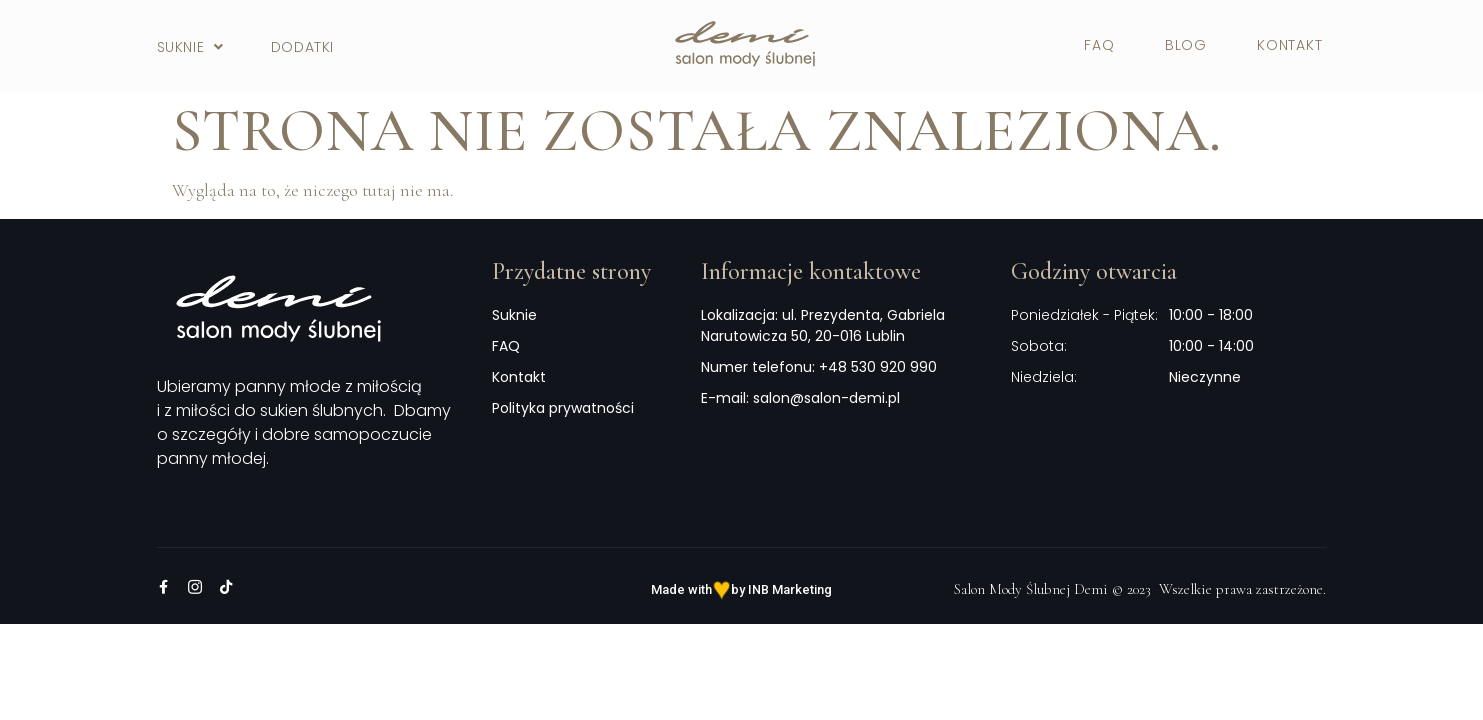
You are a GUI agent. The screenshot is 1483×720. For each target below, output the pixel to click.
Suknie (190, 47)
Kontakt (1290, 45)
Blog (1186, 45)
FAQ (1099, 45)
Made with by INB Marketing (741, 589)
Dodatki (302, 47)
